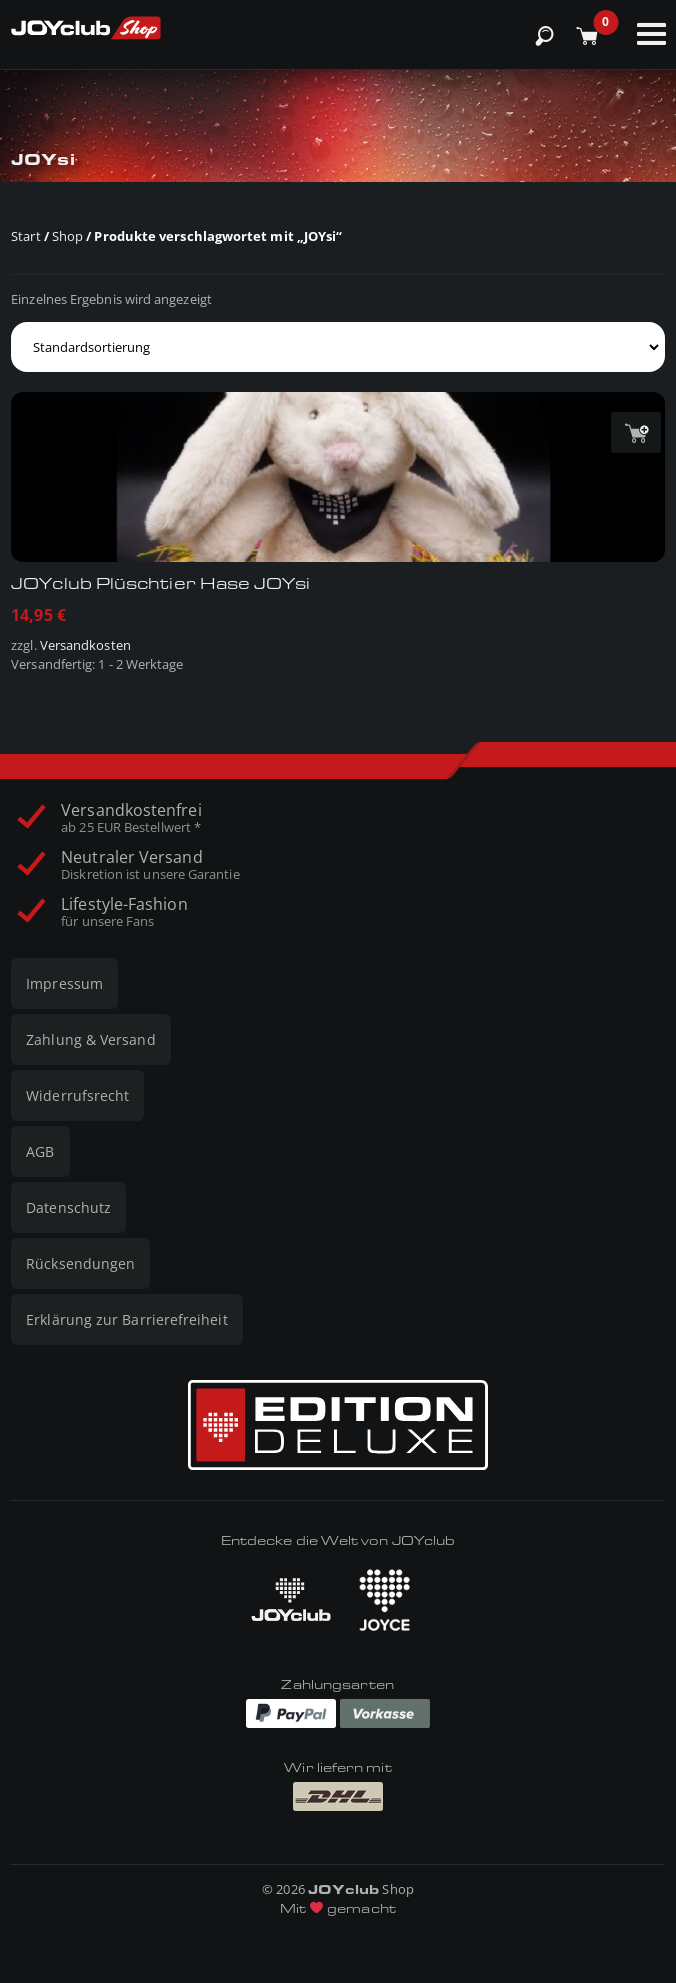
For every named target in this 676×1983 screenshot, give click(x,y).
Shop (67, 236)
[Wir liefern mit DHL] (338, 1796)
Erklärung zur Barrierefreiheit (126, 1319)
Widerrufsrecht (77, 1095)
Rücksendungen (80, 1263)
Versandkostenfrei (131, 818)
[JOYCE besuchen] (385, 1600)
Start (25, 236)
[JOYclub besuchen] (291, 1599)
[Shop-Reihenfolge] (338, 347)
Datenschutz (68, 1207)
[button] (636, 432)
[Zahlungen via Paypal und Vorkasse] (338, 1712)
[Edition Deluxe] (338, 1425)
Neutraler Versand (150, 865)
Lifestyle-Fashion (124, 912)
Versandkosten (85, 645)
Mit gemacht (338, 1908)
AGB (40, 1151)
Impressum (64, 983)
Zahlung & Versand (90, 1039)
